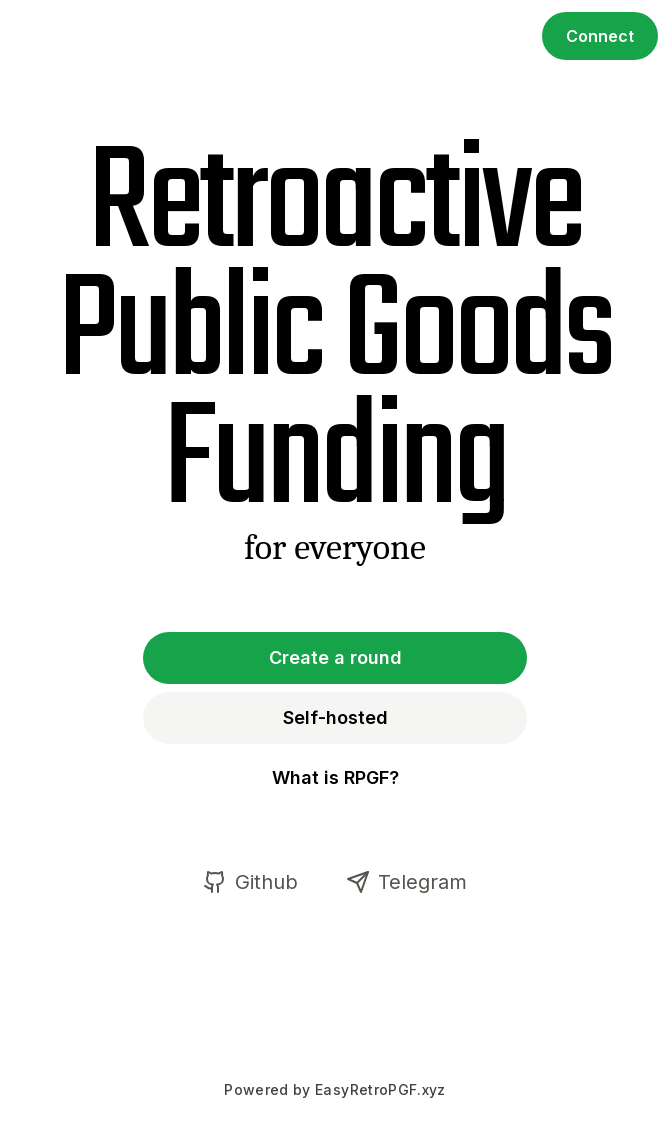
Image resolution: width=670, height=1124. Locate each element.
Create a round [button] (335, 657)
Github (250, 882)
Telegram (406, 882)
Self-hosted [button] (335, 717)
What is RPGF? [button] (335, 777)
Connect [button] (600, 36)
